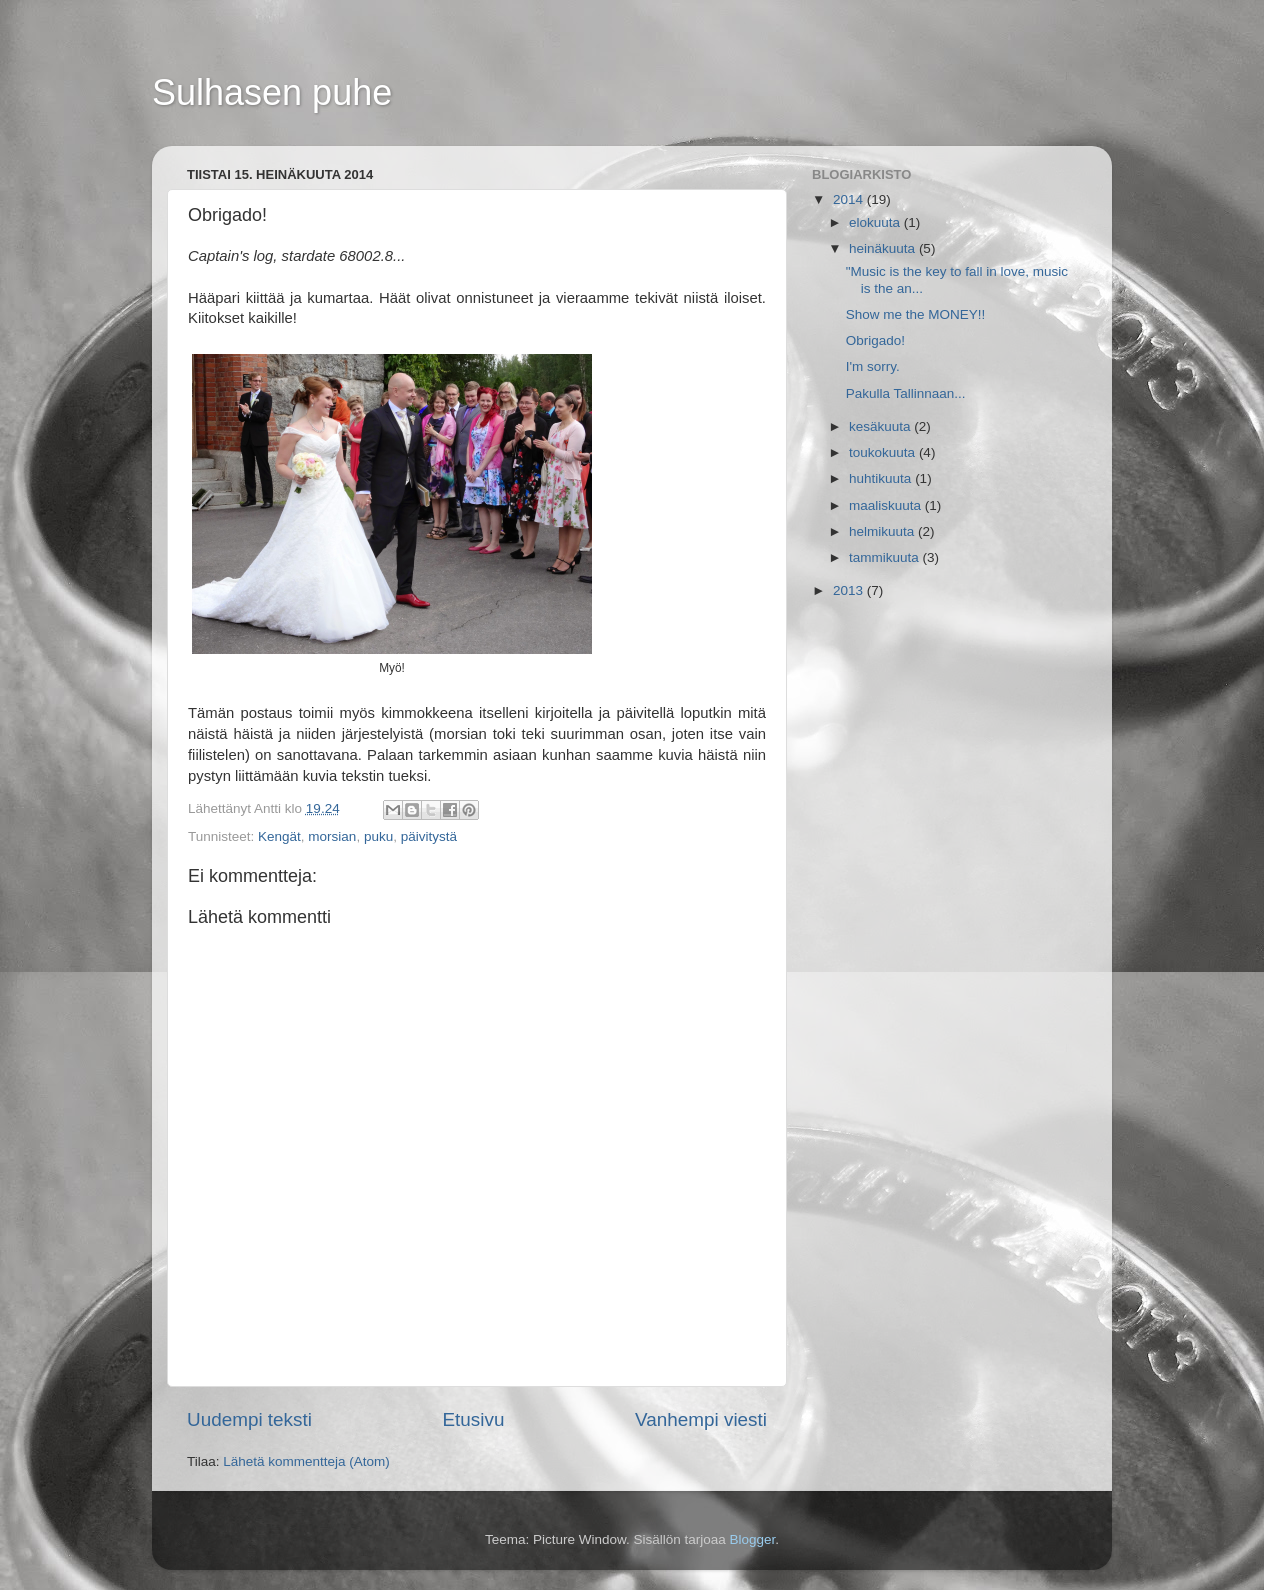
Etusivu (474, 1419)
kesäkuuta (881, 426)
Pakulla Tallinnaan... (906, 393)
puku (378, 836)
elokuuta (876, 222)
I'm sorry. (873, 366)
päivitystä (429, 836)
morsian (332, 836)
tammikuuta (886, 557)
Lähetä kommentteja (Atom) (306, 1461)
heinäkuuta (884, 248)
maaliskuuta (887, 505)
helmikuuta (883, 531)
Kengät (279, 836)
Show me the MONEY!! (916, 314)
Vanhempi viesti (701, 1419)
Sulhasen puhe (272, 92)
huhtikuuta (882, 478)
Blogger (753, 1539)
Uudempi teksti (249, 1419)
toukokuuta (884, 452)
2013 (850, 590)
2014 (850, 199)
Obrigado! (875, 340)
